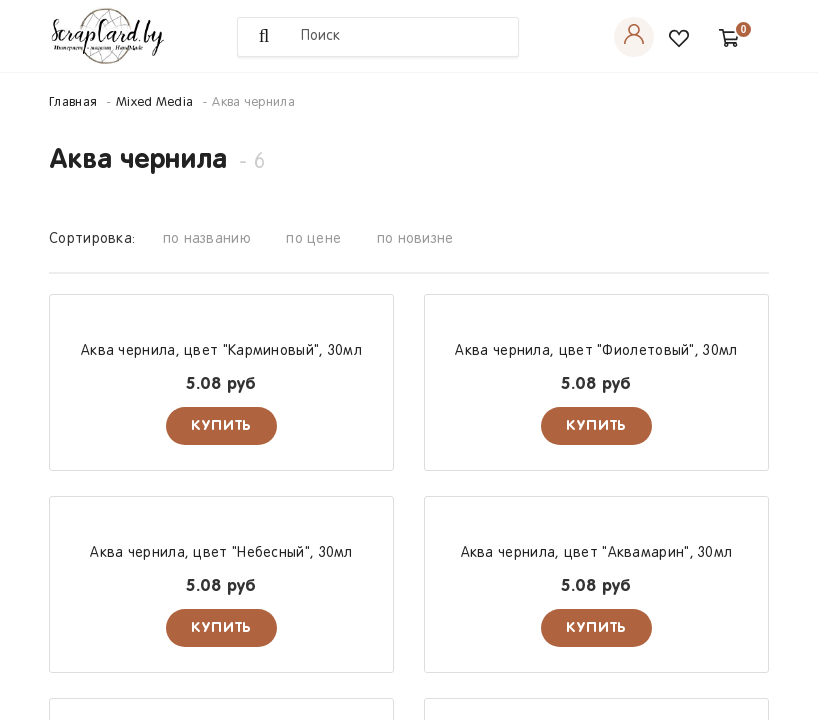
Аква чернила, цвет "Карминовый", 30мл (221, 351)
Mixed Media (154, 103)
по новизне (415, 239)
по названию (207, 239)
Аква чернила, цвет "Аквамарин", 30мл (597, 553)
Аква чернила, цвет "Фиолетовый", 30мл (596, 351)
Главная (73, 103)
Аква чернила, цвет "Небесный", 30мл (221, 553)
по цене (313, 239)
